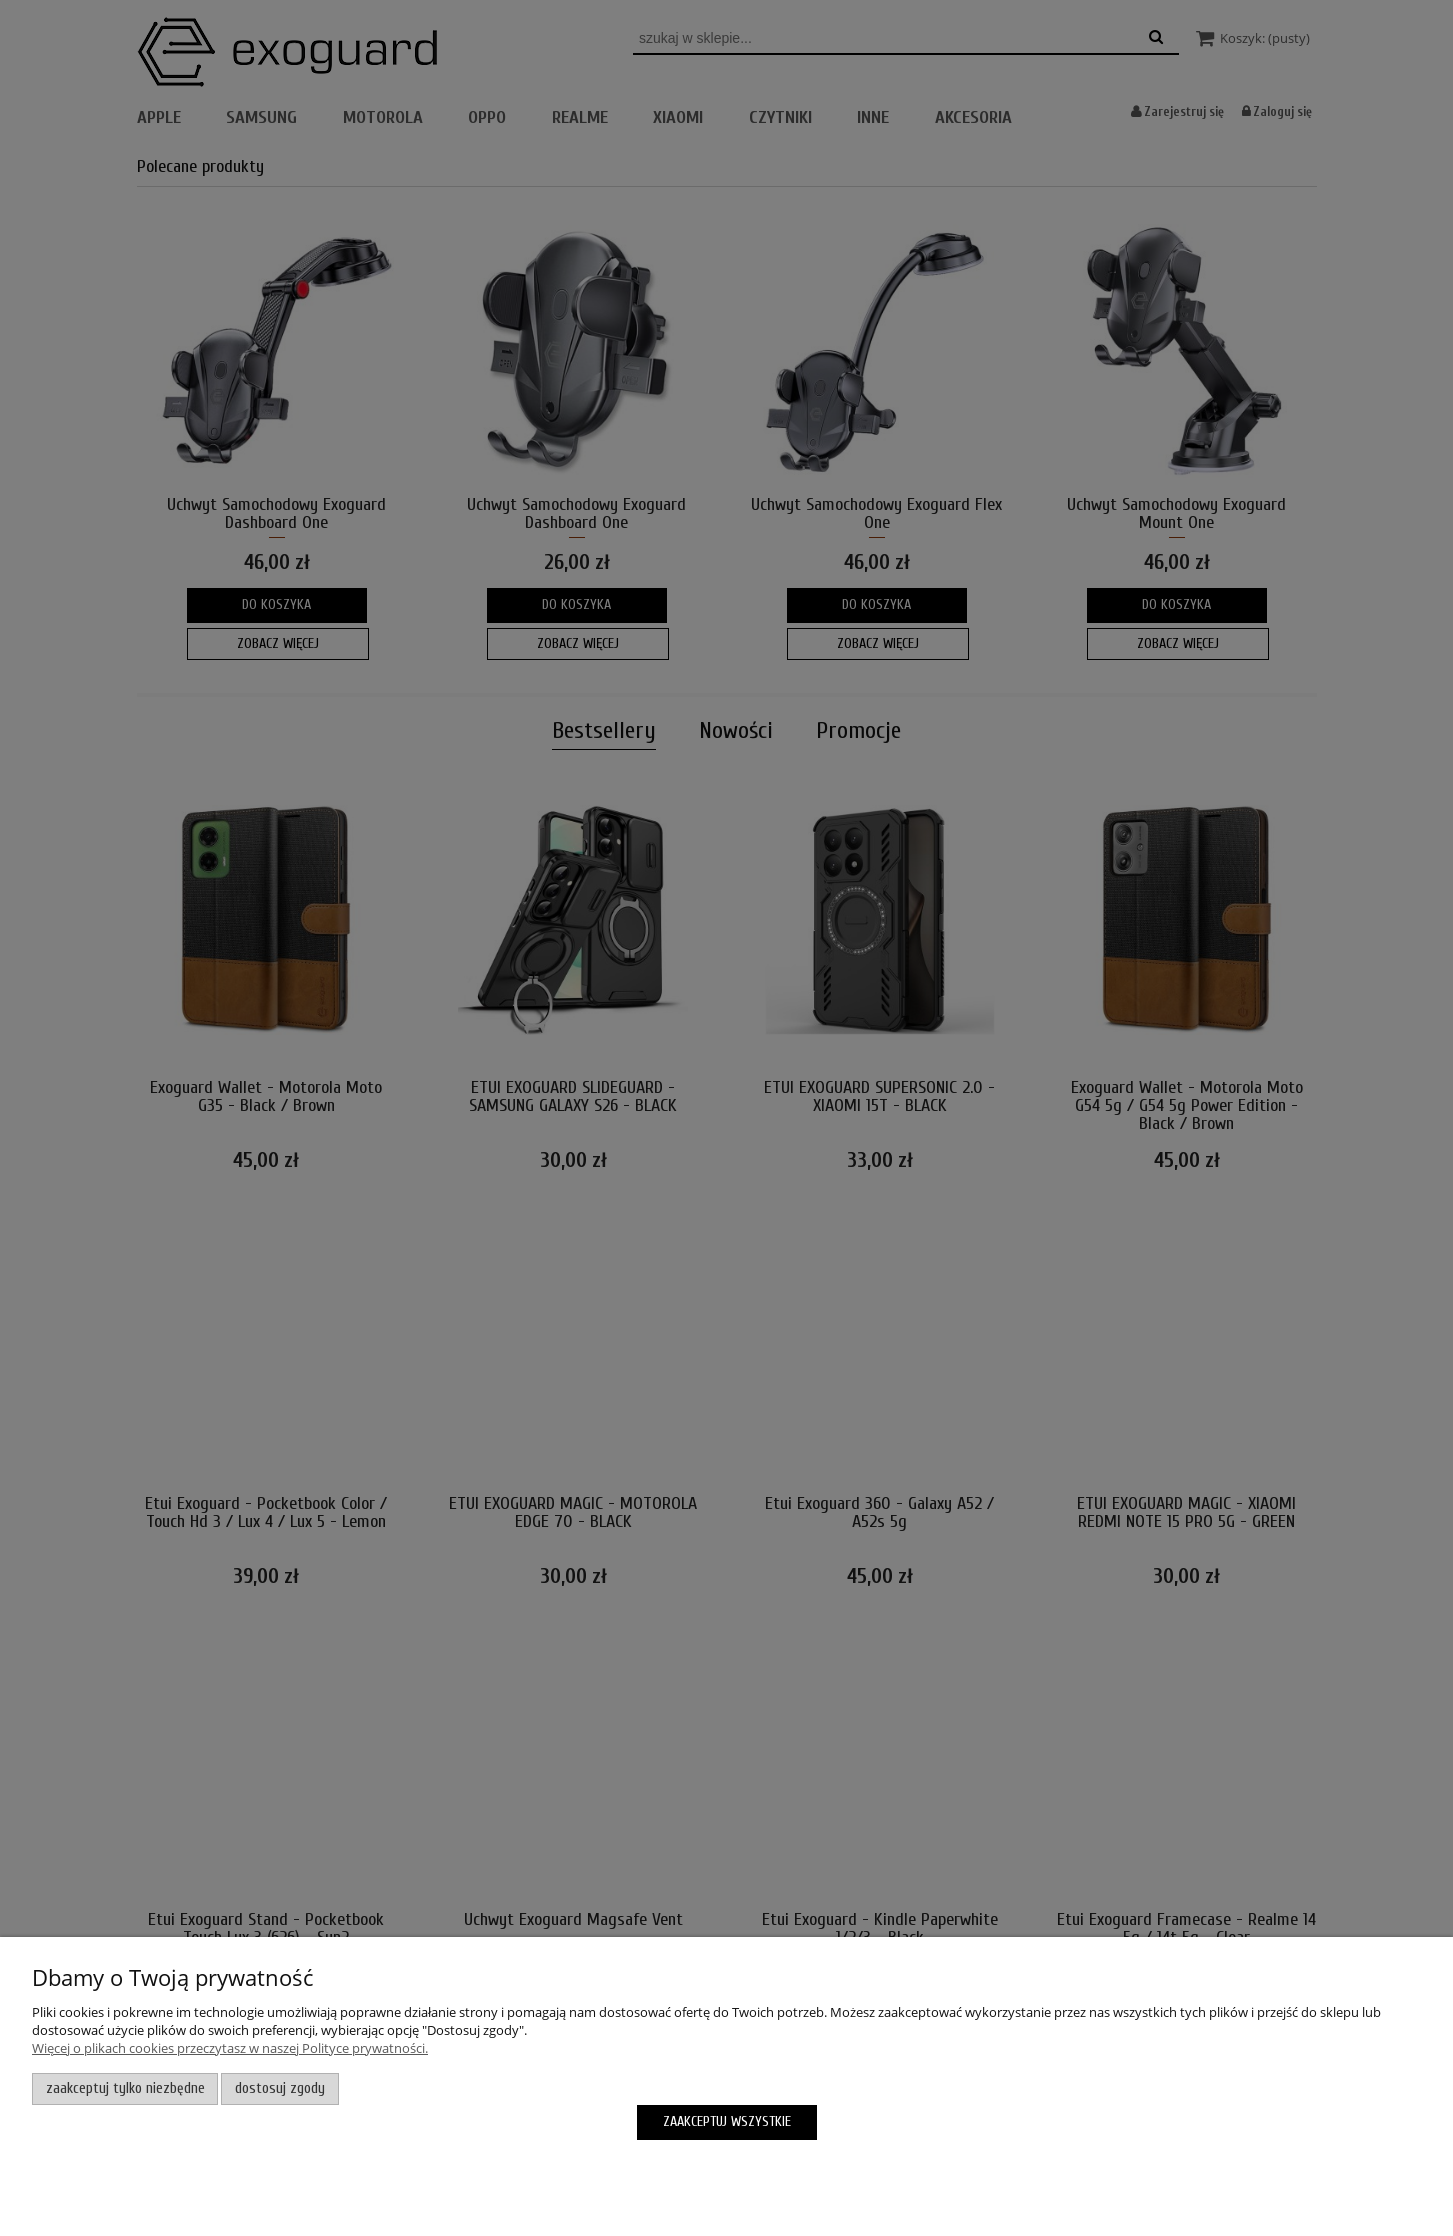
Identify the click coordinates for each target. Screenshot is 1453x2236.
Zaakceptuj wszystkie (727, 2121)
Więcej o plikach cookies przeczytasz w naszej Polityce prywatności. (230, 2048)
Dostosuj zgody (280, 2088)
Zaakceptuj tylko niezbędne (125, 2088)
